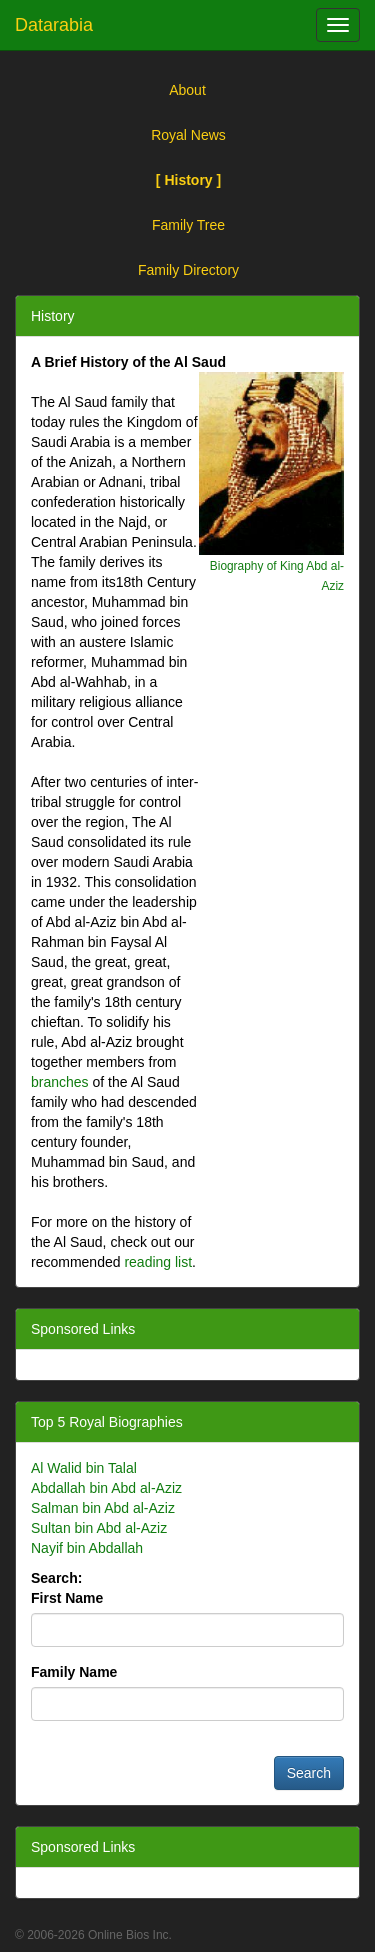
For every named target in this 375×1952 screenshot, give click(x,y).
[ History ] (188, 180)
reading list (158, 1262)
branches (60, 1082)
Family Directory (188, 270)
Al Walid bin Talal (84, 1468)
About (187, 90)
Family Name (74, 1672)
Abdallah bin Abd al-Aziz (106, 1488)
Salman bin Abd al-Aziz (103, 1508)
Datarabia (54, 25)
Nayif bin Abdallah (87, 1548)
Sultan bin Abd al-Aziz (99, 1528)
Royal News (188, 135)
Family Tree (188, 225)
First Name (67, 1598)
